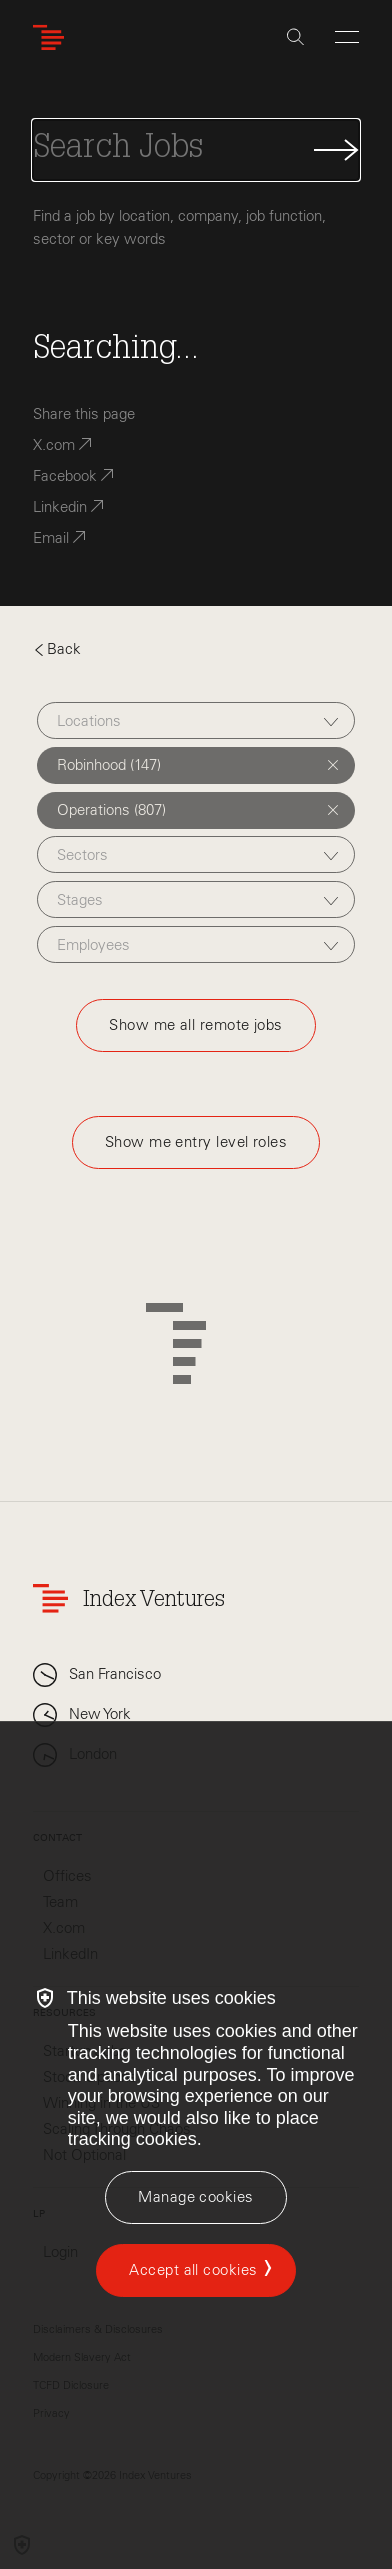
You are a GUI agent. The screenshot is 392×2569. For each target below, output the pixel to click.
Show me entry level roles (196, 1142)
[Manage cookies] (195, 2197)
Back (57, 649)
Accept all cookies (193, 2270)
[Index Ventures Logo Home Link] (53, 37)
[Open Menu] (347, 37)
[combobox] (196, 720)
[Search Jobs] (196, 150)
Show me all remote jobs (195, 1025)
